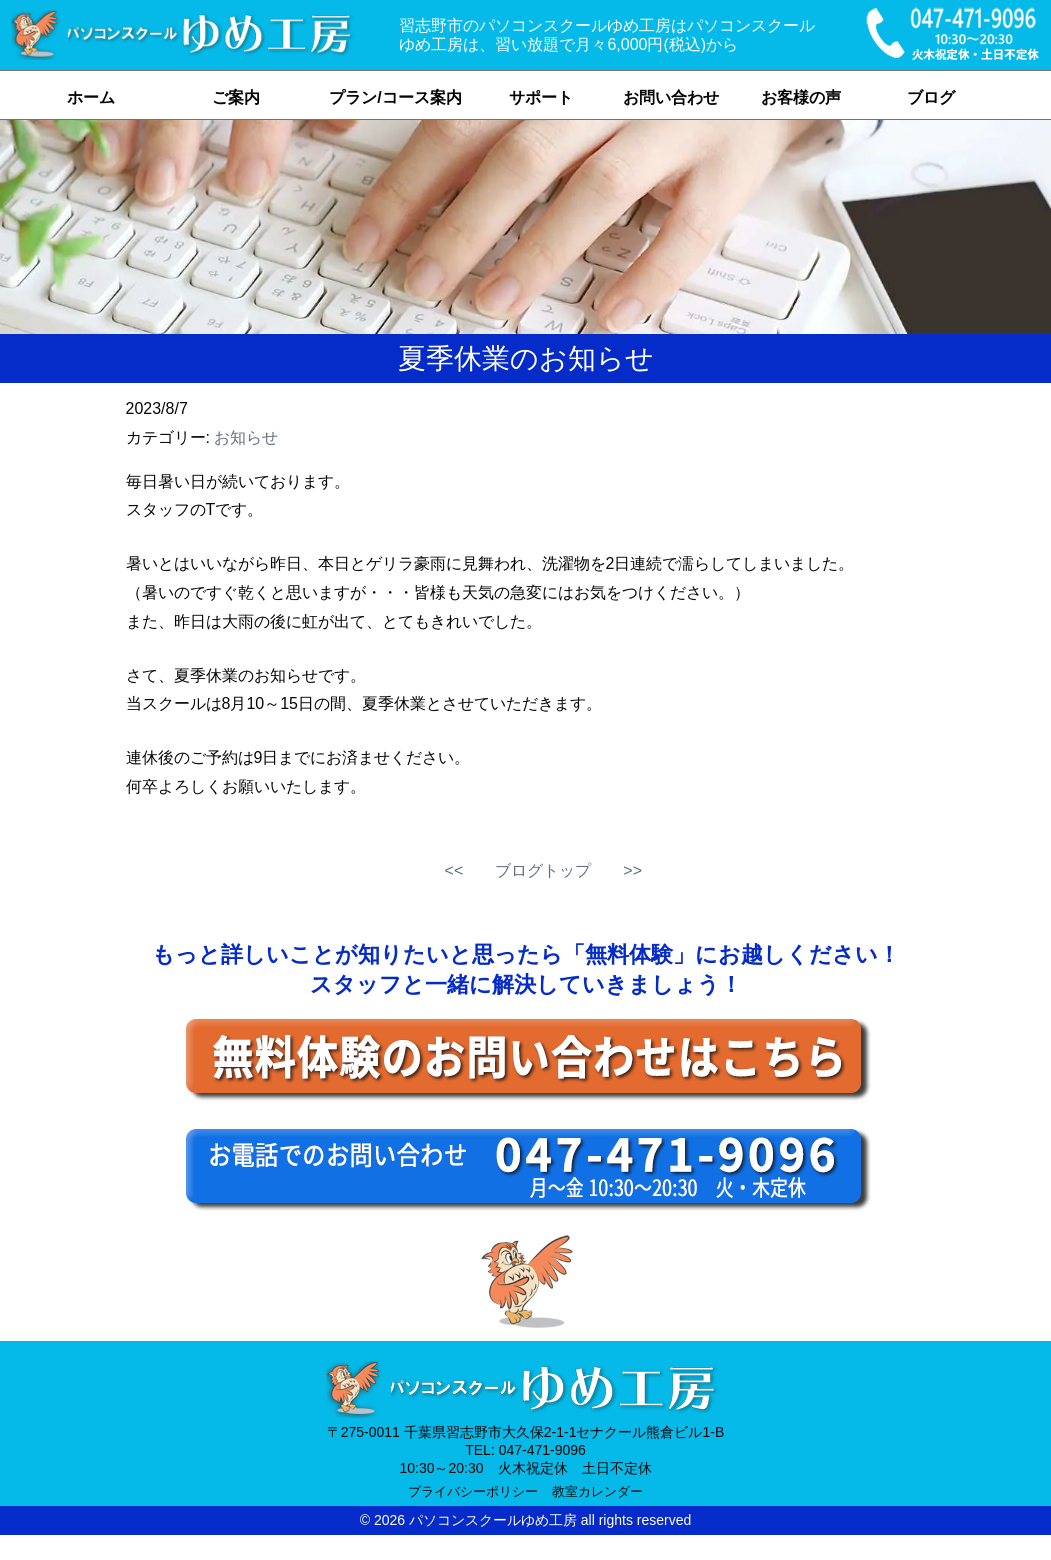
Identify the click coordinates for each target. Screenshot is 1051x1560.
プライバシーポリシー (473, 1492)
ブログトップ (543, 870)
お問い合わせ (671, 97)
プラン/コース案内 (395, 97)
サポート (541, 97)
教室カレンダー (597, 1492)
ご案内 (236, 97)
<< (454, 870)
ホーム (91, 97)
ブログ (931, 97)
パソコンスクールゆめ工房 (493, 1520)
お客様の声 (801, 97)
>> (632, 870)
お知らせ (246, 437)
